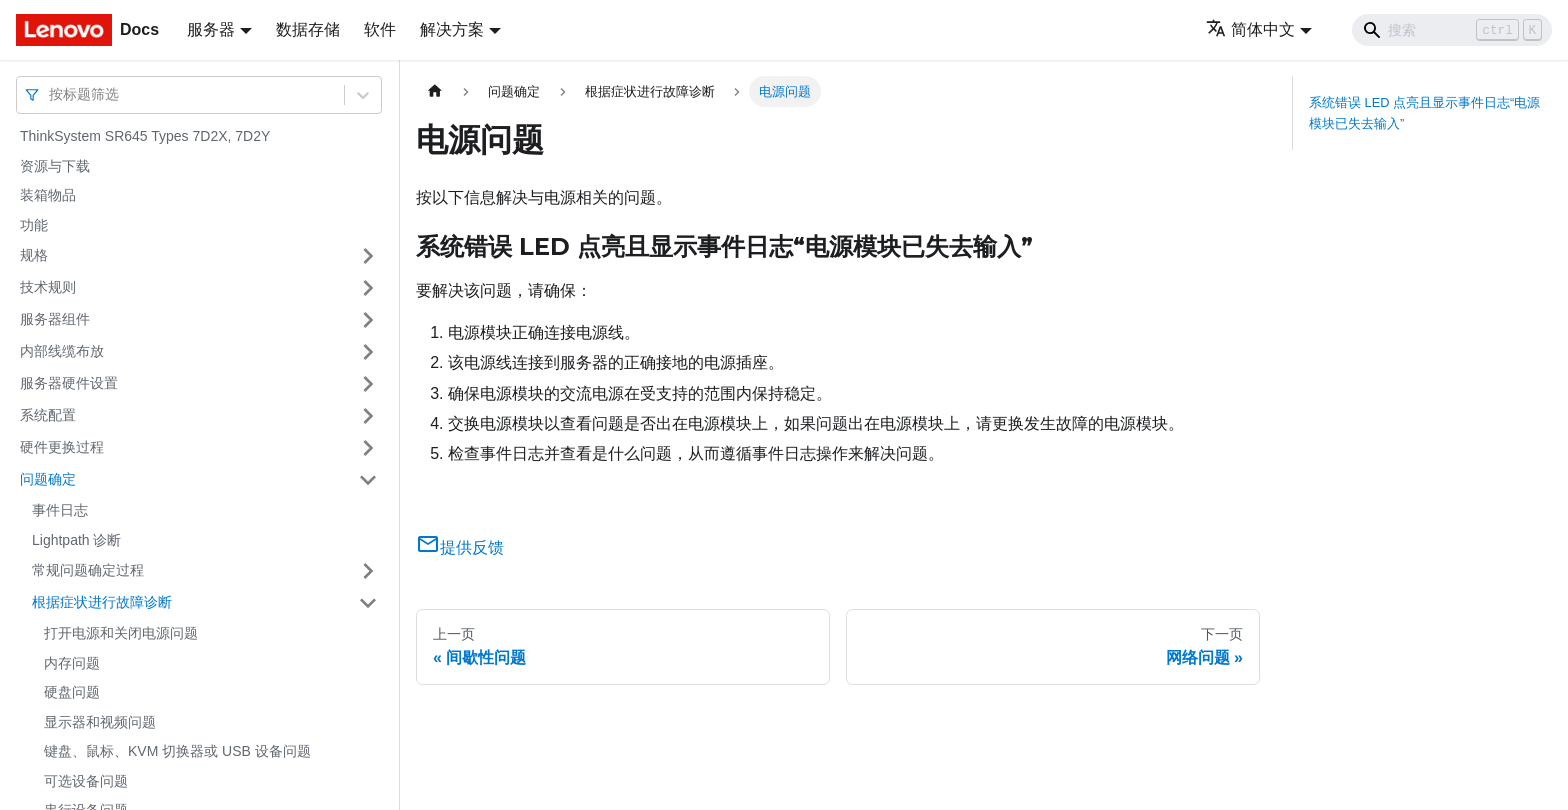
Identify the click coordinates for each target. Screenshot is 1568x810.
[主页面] (435, 91)
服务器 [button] (211, 29)
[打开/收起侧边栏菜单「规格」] (368, 256)
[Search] (1452, 30)
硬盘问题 (72, 692)
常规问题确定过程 (88, 570)
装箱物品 (48, 195)
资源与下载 (55, 166)
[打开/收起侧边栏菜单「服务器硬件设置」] (368, 384)
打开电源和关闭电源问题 (121, 633)
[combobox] (51, 94)
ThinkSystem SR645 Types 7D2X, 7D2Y (145, 136)
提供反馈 (460, 547)
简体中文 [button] (1250, 29)
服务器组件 (55, 319)
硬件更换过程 (62, 447)
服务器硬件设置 (69, 383)
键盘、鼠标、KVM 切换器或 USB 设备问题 (177, 751)
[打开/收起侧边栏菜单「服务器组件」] (368, 320)
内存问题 (72, 663)
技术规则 (48, 287)
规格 (34, 255)
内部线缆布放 (62, 351)
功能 (34, 225)
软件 (380, 29)
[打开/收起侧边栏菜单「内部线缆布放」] (368, 352)
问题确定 (48, 479)
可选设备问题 (86, 781)
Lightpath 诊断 (77, 540)
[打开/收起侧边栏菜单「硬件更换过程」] (368, 448)
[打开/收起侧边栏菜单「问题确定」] (368, 480)
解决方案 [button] (452, 29)
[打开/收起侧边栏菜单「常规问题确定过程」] (368, 571)
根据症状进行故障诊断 (102, 602)
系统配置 (48, 415)
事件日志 (60, 510)
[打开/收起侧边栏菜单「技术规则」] (368, 288)
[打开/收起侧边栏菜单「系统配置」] (368, 416)
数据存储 (308, 29)
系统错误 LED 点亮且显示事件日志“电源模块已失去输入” (1424, 113)
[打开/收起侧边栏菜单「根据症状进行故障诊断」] (368, 603)
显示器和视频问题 (100, 722)
